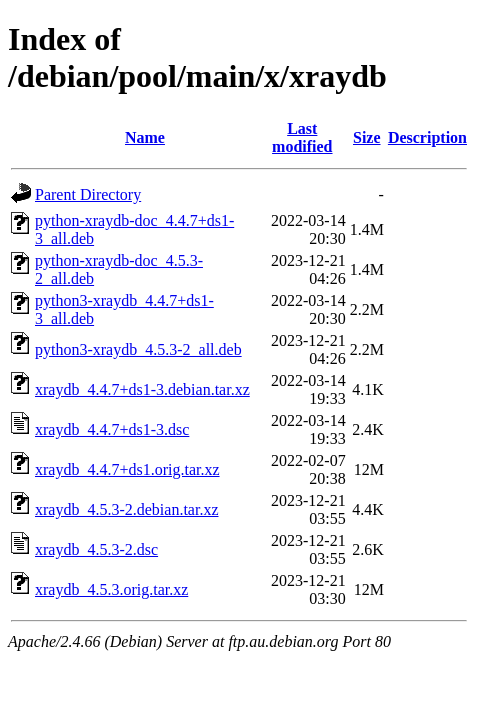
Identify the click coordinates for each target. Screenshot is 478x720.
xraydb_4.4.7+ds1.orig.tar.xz (127, 469)
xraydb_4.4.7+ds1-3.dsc (112, 429)
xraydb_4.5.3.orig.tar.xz (111, 589)
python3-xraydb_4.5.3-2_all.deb (138, 349)
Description (427, 137)
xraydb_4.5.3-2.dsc (96, 549)
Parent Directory (88, 194)
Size (367, 137)
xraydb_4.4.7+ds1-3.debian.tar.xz (142, 389)
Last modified (302, 137)
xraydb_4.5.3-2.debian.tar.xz (127, 509)
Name (145, 137)
